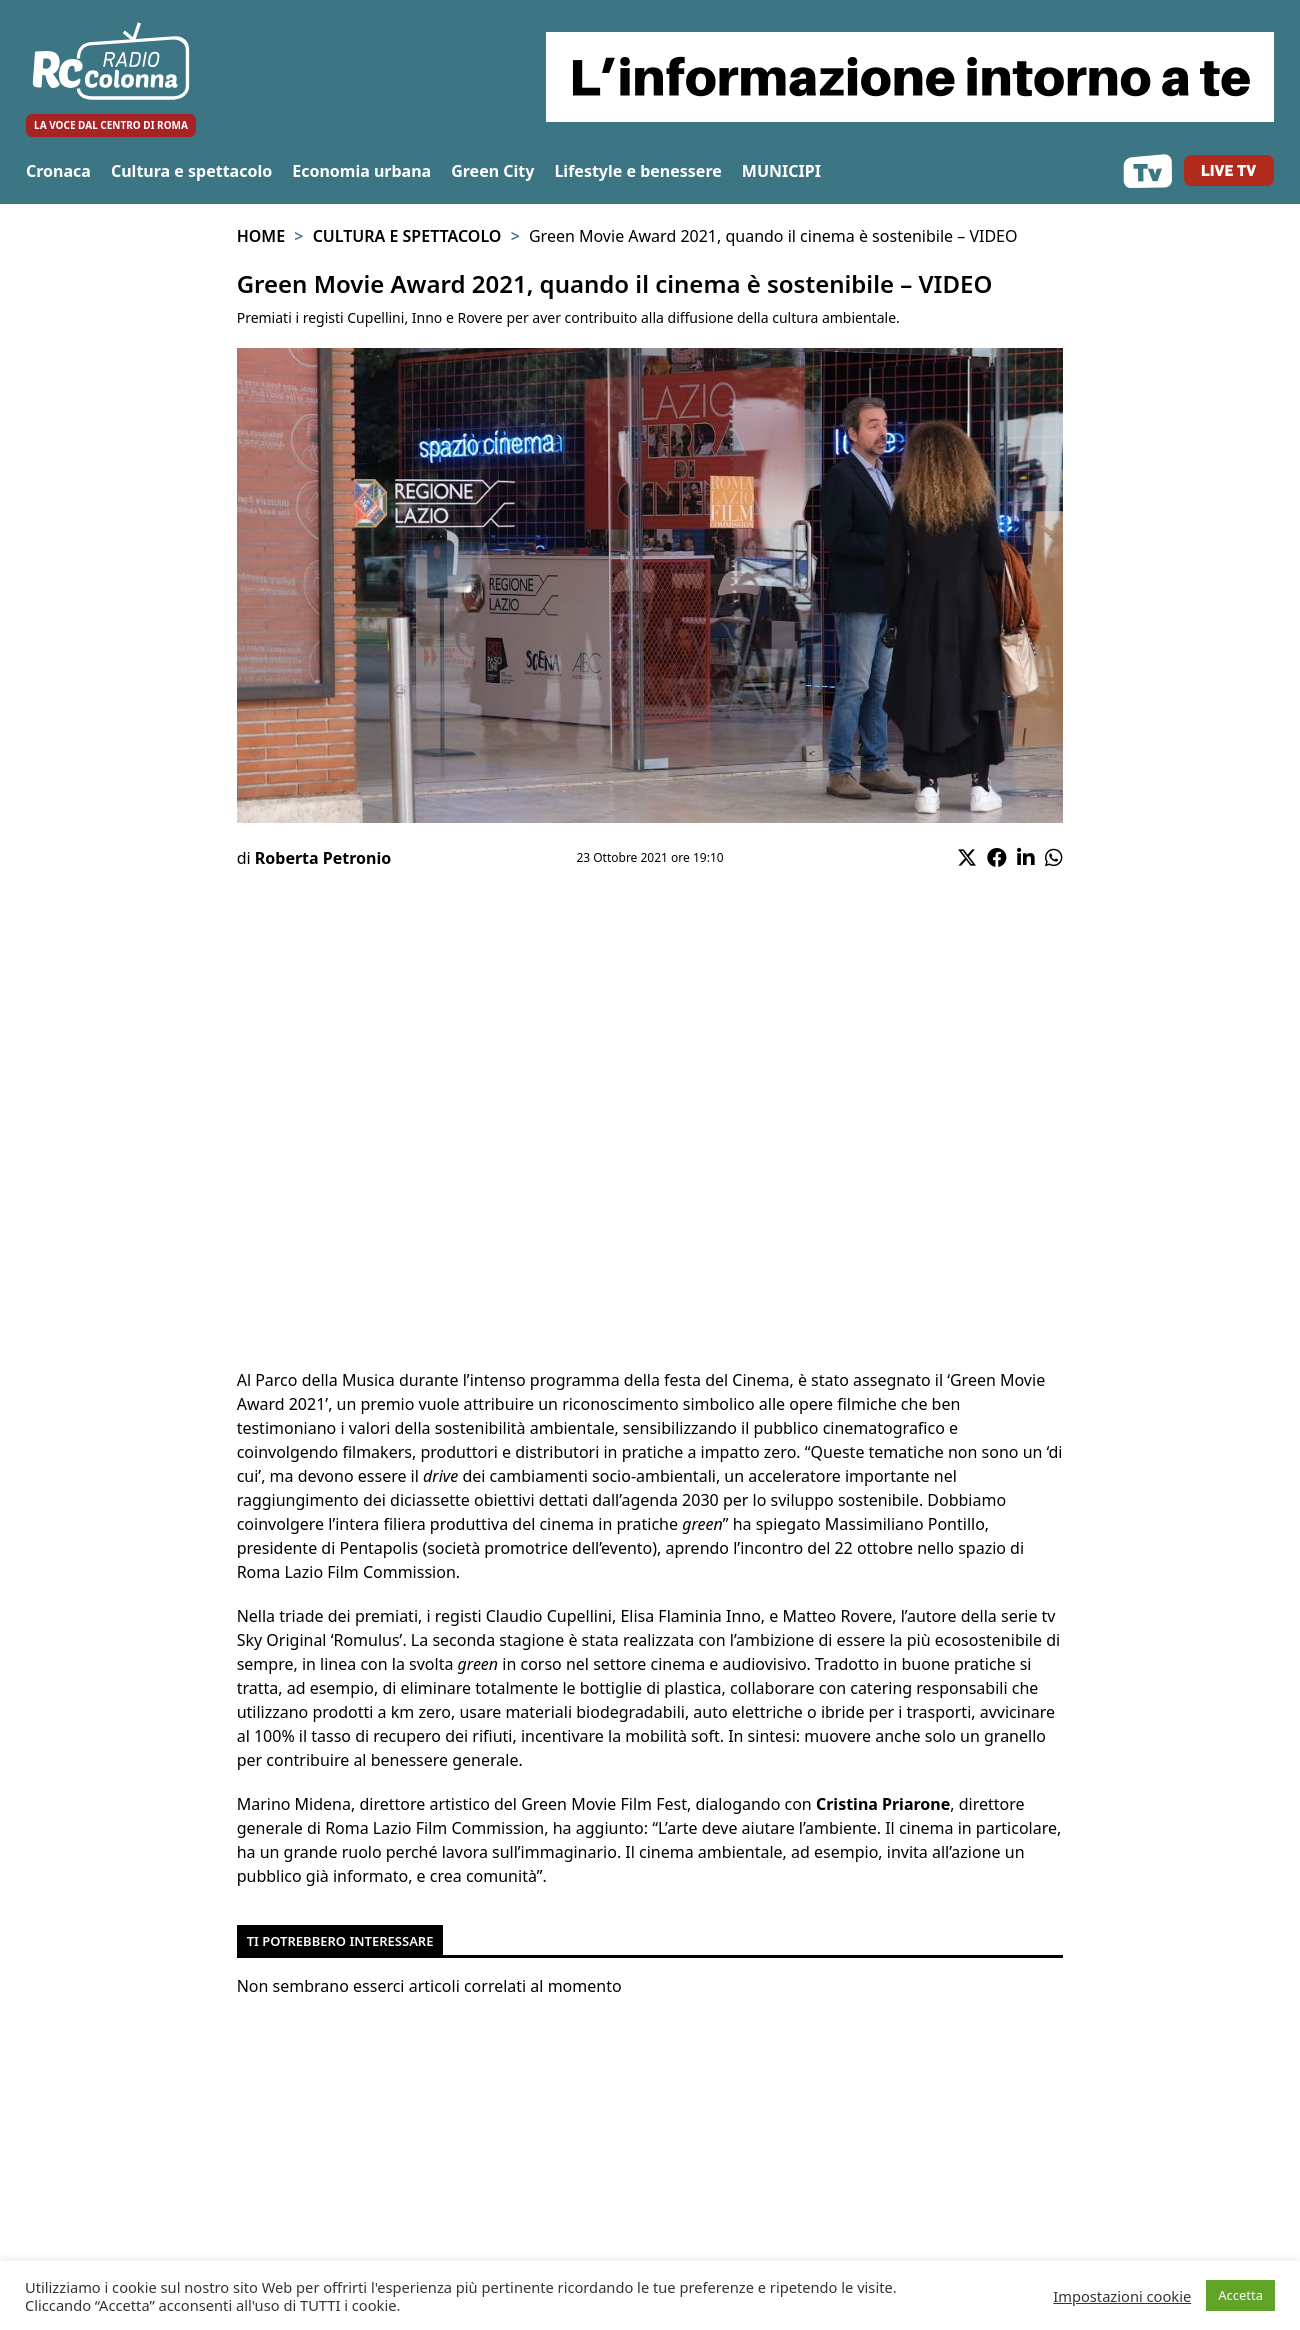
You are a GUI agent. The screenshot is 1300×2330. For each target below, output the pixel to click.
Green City (492, 171)
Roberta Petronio (323, 858)
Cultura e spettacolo (191, 171)
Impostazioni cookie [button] (1122, 2296)
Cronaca (58, 171)
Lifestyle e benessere (637, 171)
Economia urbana (361, 171)
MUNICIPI (781, 171)
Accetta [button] (1240, 2295)
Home (261, 236)
